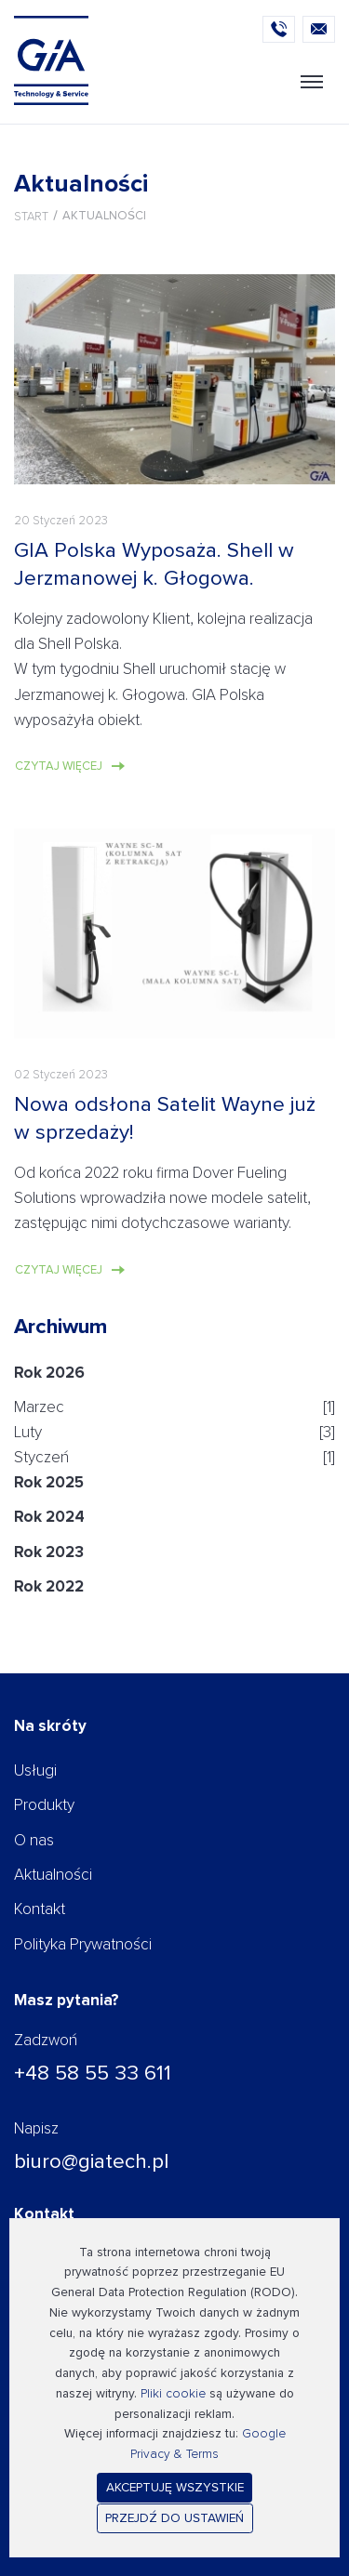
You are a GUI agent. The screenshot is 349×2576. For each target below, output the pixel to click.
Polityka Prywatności (83, 1944)
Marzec (39, 1407)
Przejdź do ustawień (174, 2518)
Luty (28, 1432)
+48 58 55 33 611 (92, 2073)
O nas (34, 1840)
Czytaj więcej (58, 766)
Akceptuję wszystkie (175, 2487)
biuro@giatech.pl (91, 2161)
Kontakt (39, 1909)
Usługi (35, 1770)
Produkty (44, 1805)
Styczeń (41, 1457)
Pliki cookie (173, 2393)
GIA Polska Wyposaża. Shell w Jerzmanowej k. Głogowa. (154, 563)
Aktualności (53, 1874)
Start (31, 216)
